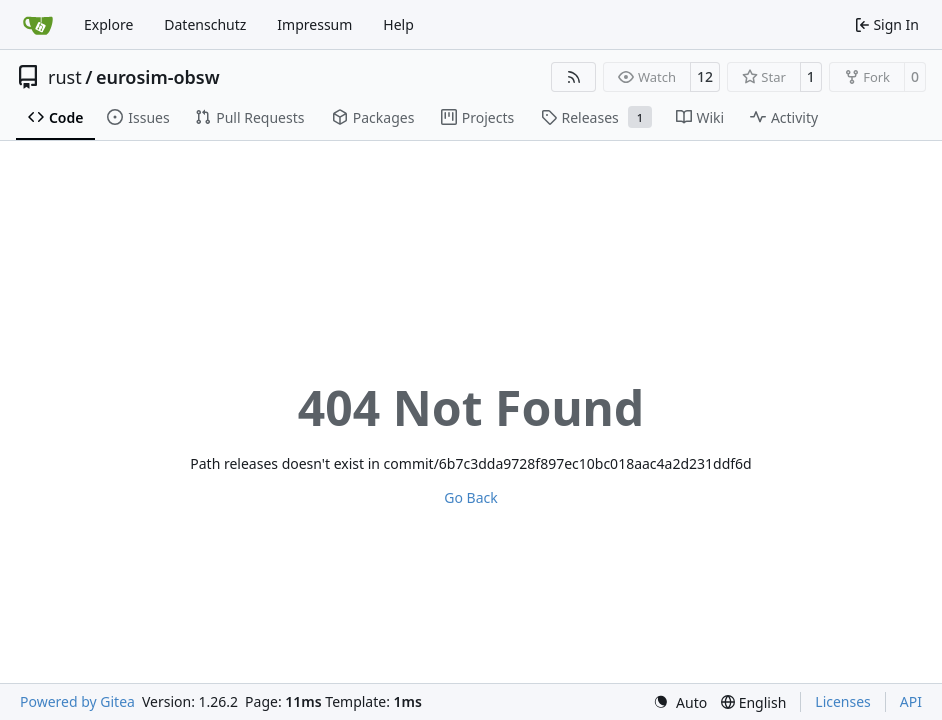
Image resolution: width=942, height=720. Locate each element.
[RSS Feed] (574, 77)
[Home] (38, 25)
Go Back (470, 497)
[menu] (680, 702)
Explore (108, 24)
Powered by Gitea (77, 701)
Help (398, 24)
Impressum (314, 24)
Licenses (843, 701)
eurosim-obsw (158, 77)
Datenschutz (205, 24)
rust (65, 77)
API (911, 701)
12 (705, 76)
